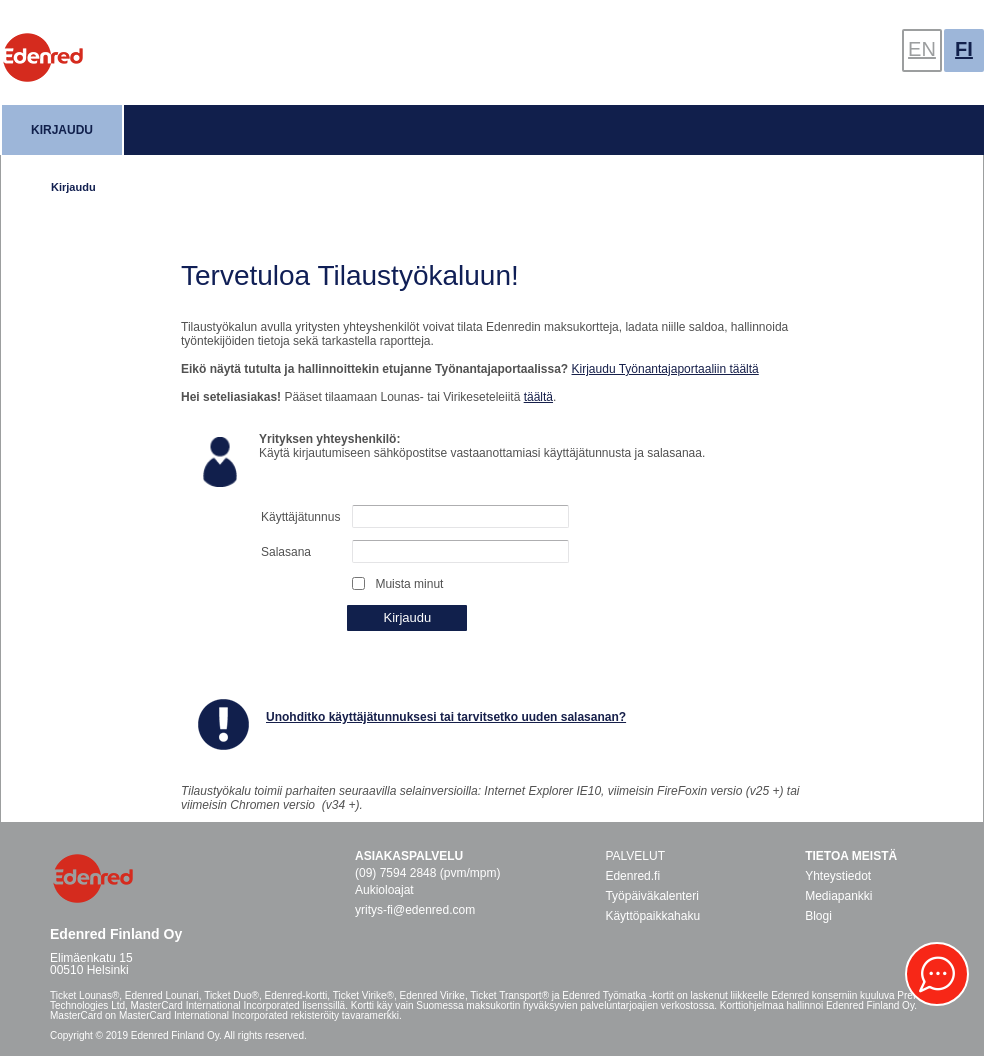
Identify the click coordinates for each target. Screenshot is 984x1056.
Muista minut (409, 584)
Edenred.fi (632, 876)
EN (922, 49)
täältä (538, 397)
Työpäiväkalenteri (651, 896)
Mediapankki (838, 896)
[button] (937, 974)
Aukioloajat (384, 890)
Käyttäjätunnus (300, 517)
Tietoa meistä (851, 856)
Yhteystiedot (838, 876)
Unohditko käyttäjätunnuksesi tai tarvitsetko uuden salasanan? (446, 717)
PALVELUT (635, 856)
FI (964, 49)
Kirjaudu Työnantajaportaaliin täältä (665, 369)
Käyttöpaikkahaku (652, 916)
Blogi (818, 916)
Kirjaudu (62, 130)
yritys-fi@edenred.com (415, 910)
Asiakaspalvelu (409, 856)
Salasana (286, 552)
